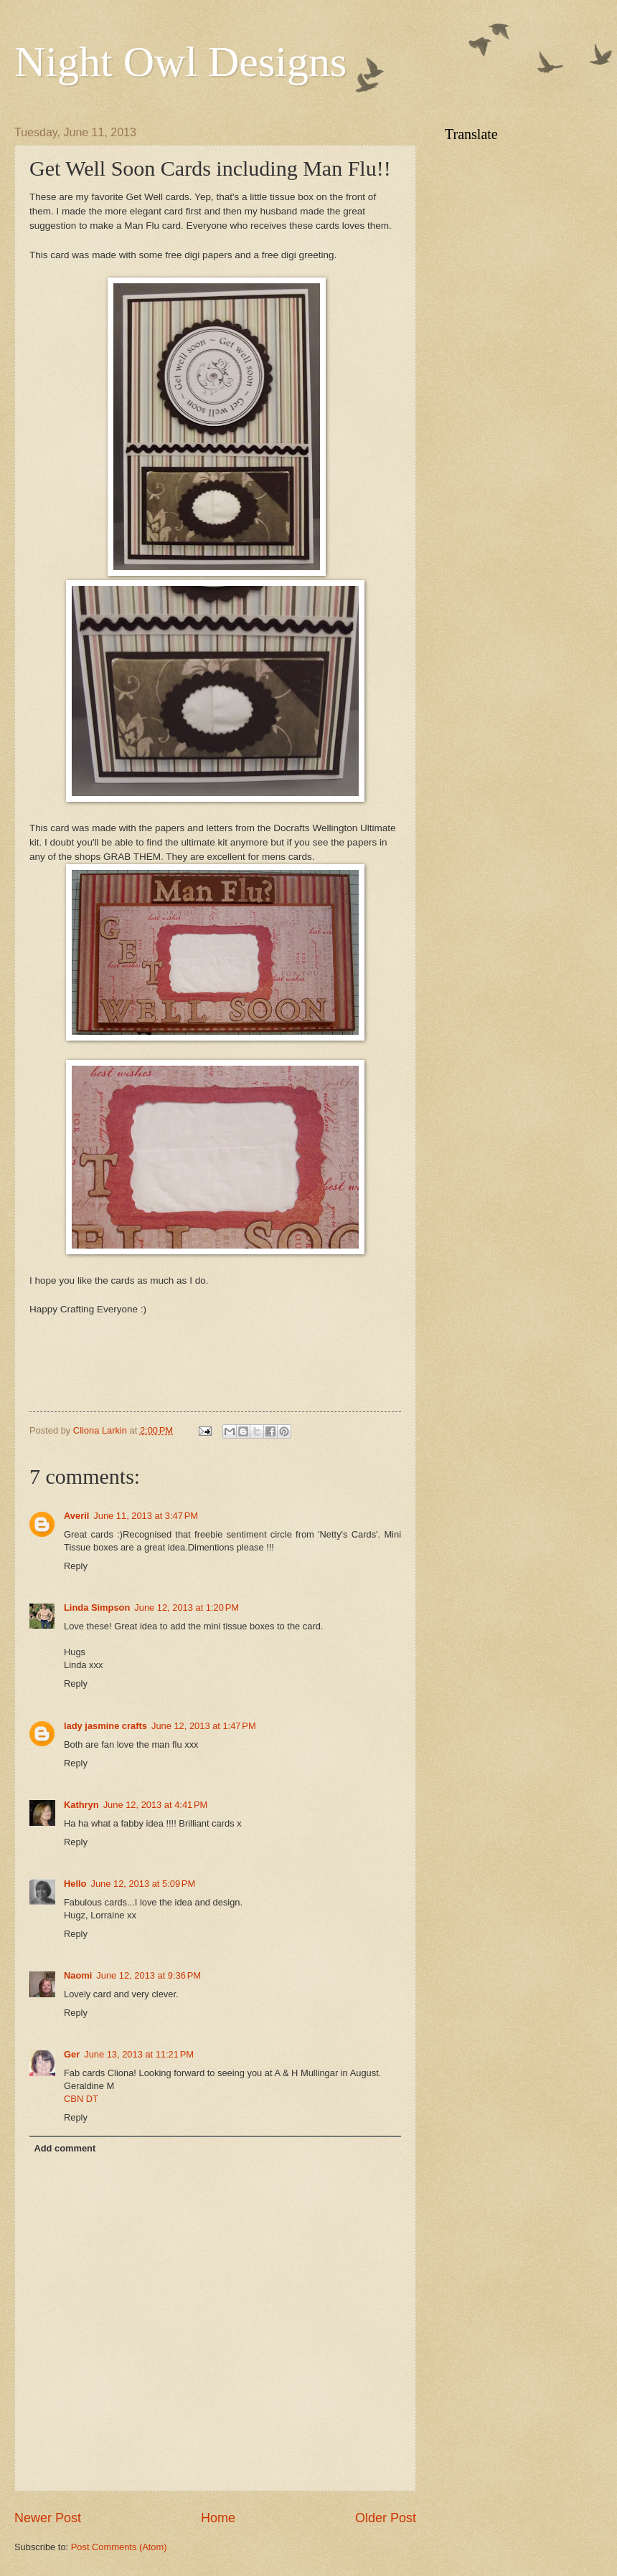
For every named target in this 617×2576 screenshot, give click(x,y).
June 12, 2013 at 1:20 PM (186, 1607)
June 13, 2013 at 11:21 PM (139, 2054)
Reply (76, 1566)
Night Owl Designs (180, 61)
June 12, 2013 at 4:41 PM (155, 1804)
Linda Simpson (97, 1607)
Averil (76, 1515)
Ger (72, 2054)
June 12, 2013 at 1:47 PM (203, 1725)
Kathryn (81, 1804)
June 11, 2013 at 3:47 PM (145, 1515)
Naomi (78, 1975)
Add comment (64, 2148)
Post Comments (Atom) (119, 2547)
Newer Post (47, 2518)
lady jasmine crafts (105, 1725)
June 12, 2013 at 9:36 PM (148, 1975)
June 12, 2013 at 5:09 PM (142, 1883)
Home (218, 2518)
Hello (75, 1883)
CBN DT (81, 2098)
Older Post (385, 2518)
